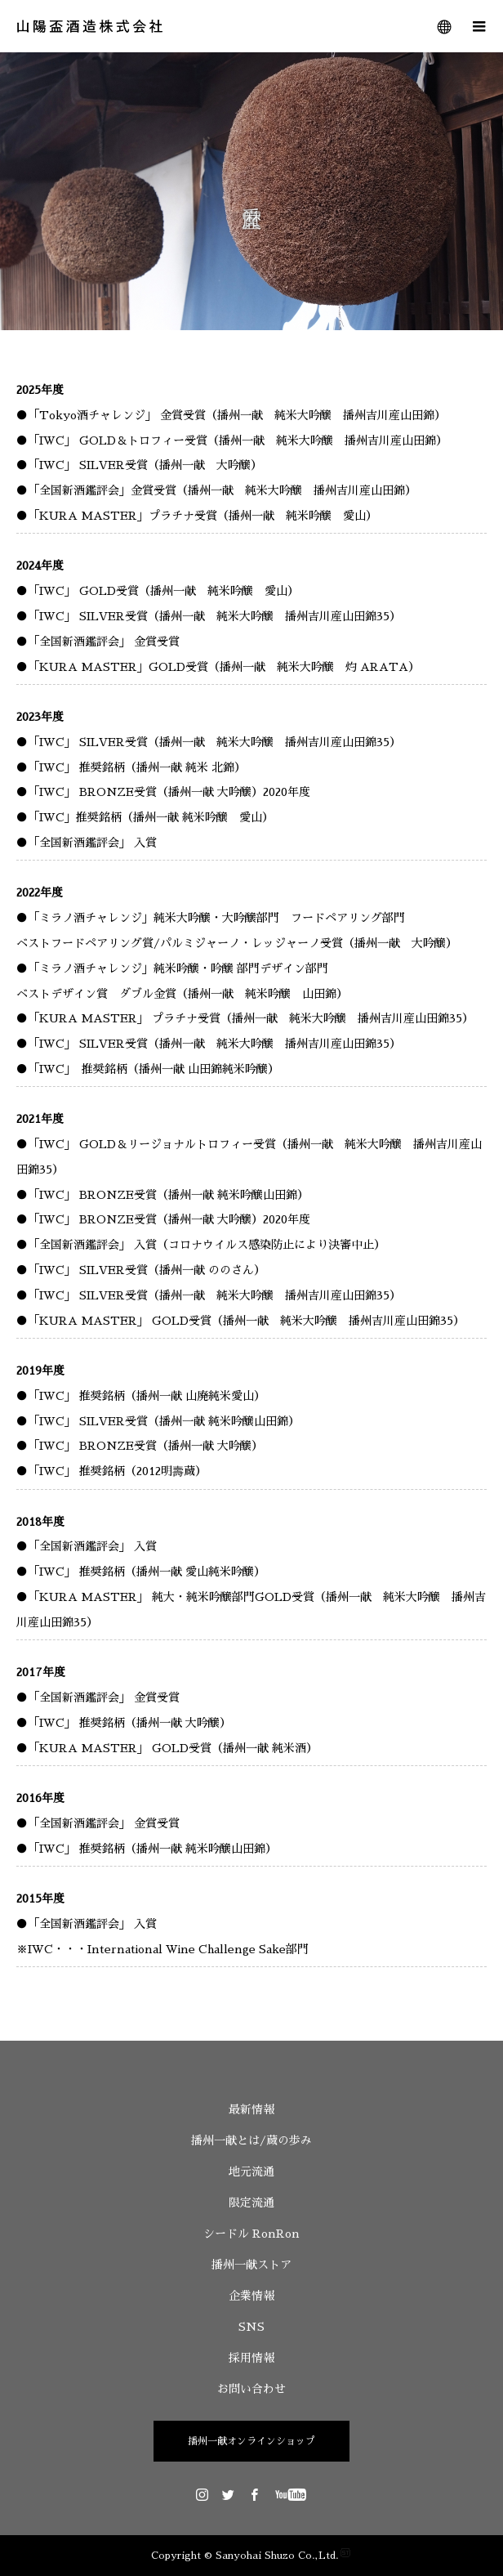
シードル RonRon (251, 2233)
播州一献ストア (251, 2264)
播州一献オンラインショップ (251, 2441)
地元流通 (251, 2171)
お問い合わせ (251, 2389)
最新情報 (251, 2109)
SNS (251, 2326)
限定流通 (251, 2202)
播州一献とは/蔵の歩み (251, 2140)
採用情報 (251, 2358)
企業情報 (251, 2295)
